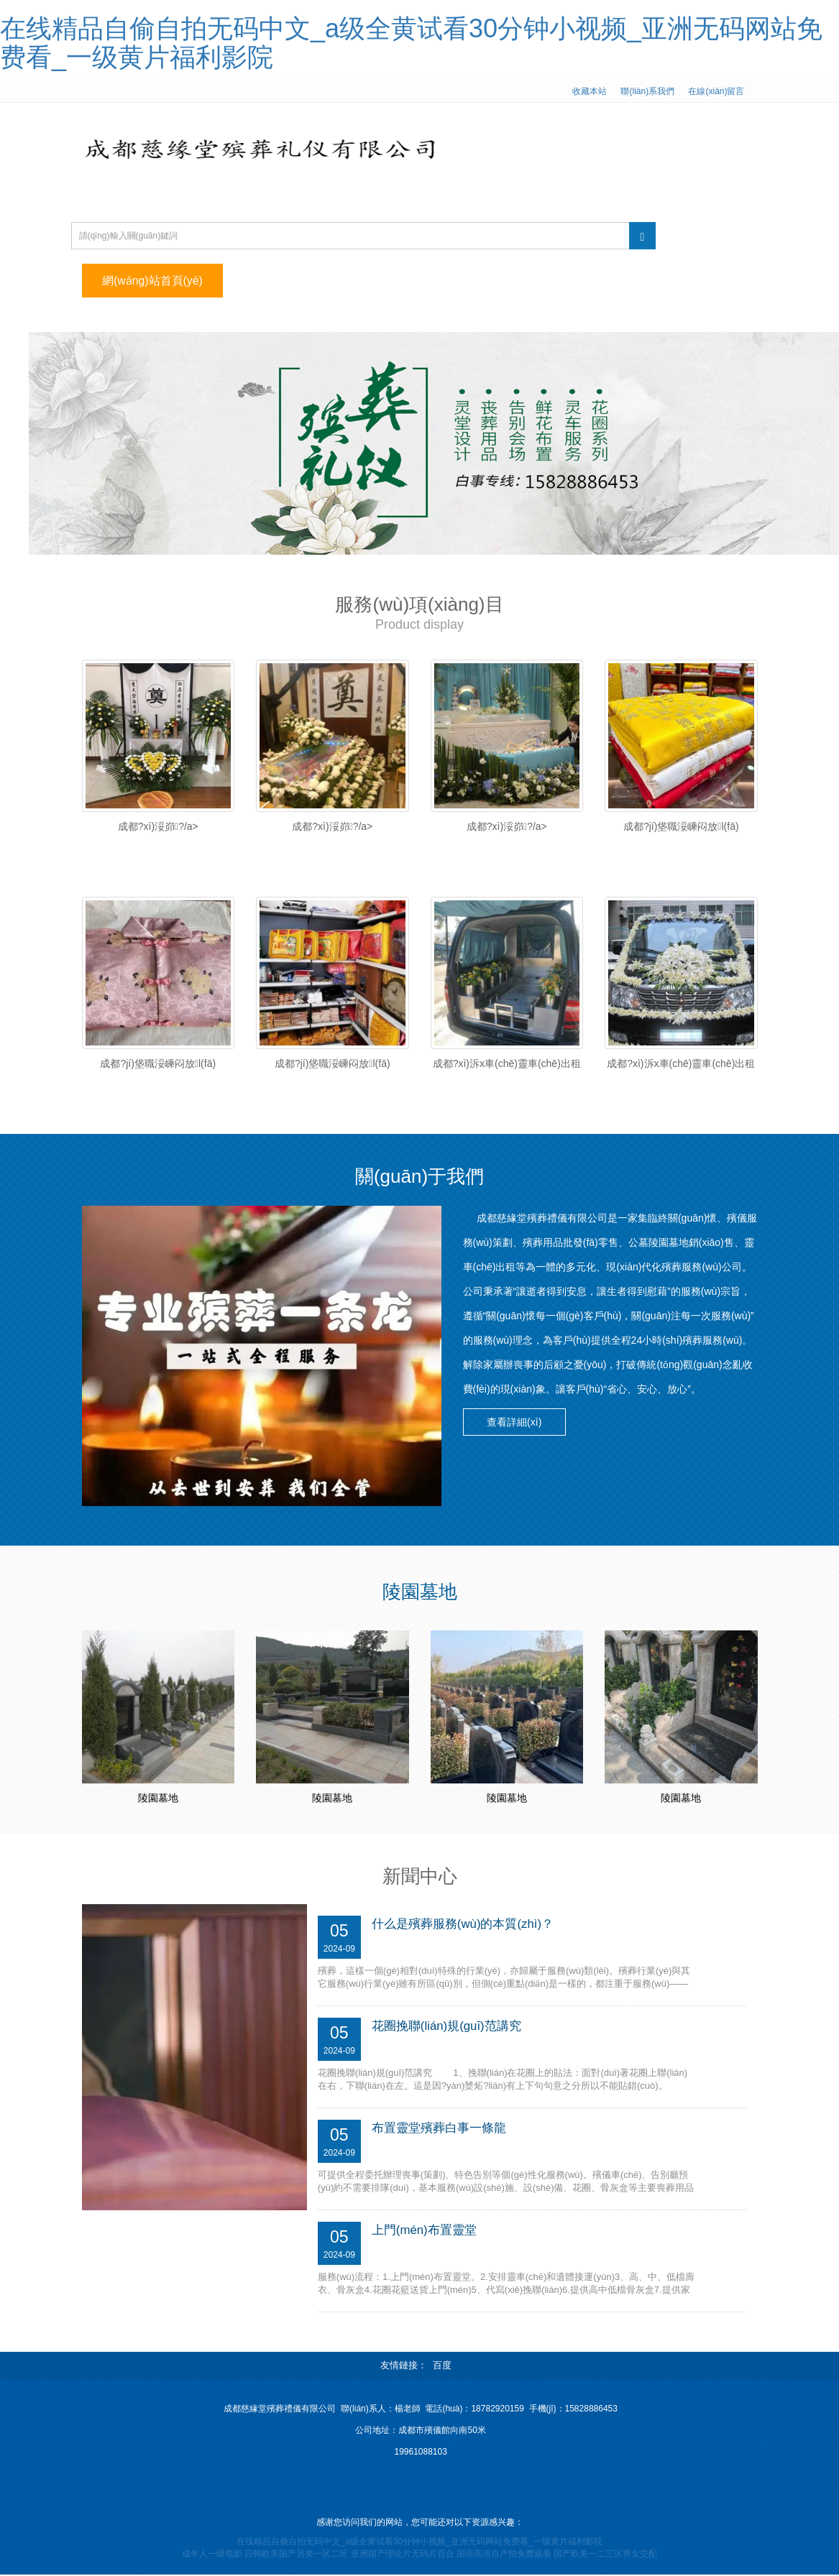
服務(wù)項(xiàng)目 (414, 280)
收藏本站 (589, 91)
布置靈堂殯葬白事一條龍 (439, 2129)
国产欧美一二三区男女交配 (605, 2555)
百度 (442, 2366)
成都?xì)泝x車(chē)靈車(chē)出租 (507, 1065)
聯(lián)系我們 (647, 91)
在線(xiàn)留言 (716, 91)
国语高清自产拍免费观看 (504, 2555)
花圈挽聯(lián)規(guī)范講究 (447, 2027)
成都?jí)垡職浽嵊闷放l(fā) (681, 828)
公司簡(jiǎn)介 (283, 280)
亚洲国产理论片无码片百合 (402, 2555)
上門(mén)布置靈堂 (424, 2231)
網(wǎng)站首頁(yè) (154, 280)
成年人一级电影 (212, 2555)
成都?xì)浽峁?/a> (158, 828)
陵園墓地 (621, 280)
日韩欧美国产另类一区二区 (296, 2555)
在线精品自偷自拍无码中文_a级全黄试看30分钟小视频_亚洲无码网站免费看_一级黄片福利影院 (411, 43)
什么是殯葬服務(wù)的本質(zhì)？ (463, 1925)
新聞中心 (532, 280)
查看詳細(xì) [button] (517, 1423)
